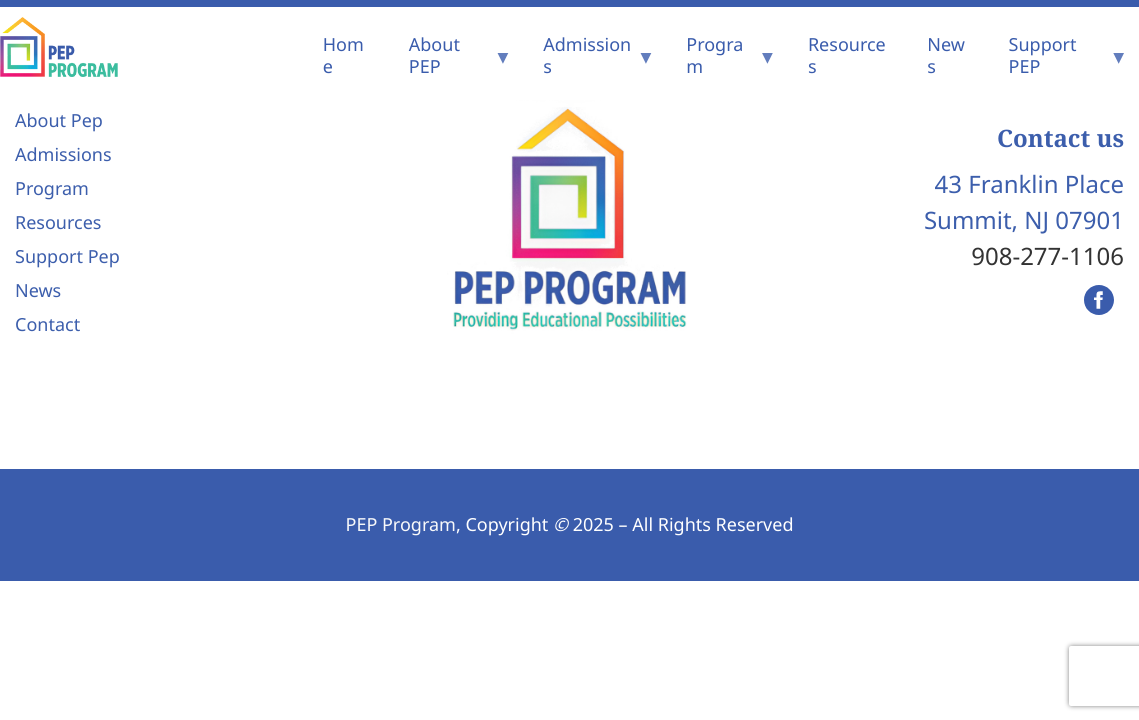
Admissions (587, 56)
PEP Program (401, 525)
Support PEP (1043, 56)
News (946, 56)
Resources (847, 56)
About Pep (59, 121)
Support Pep (67, 257)
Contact (47, 325)
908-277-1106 (1047, 256)
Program (714, 56)
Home (343, 56)
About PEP (434, 56)
